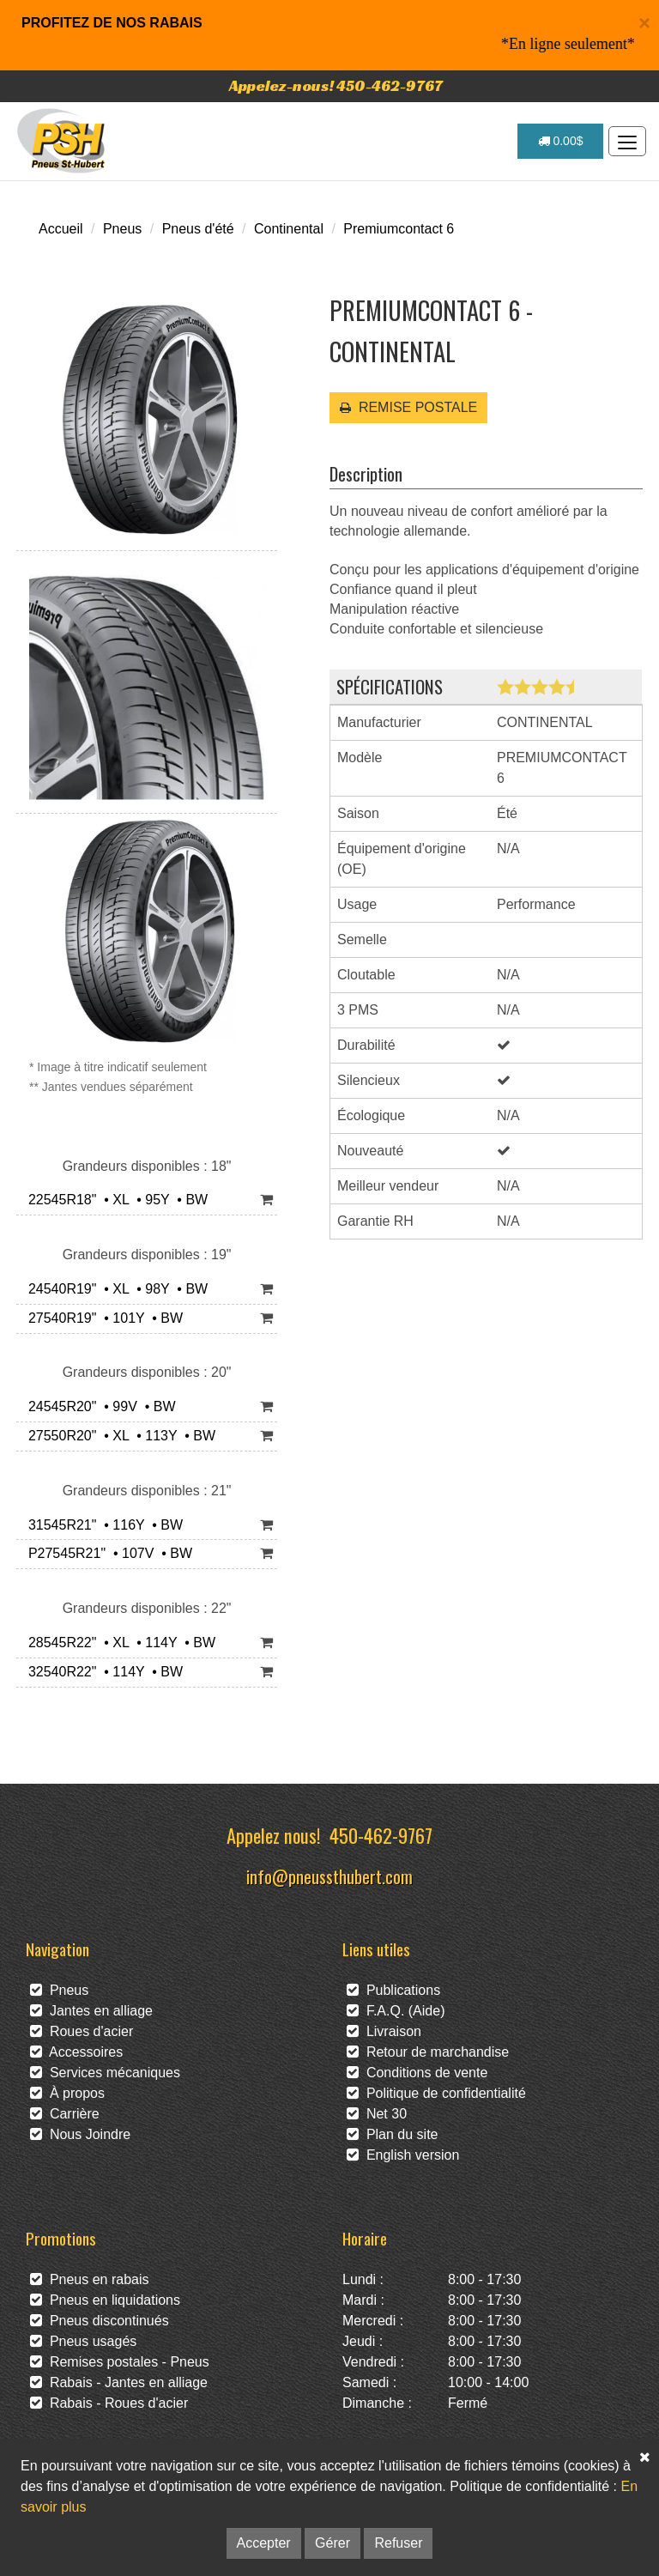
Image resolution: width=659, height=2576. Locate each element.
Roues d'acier (81, 2031)
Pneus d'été (198, 228)
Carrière (65, 2113)
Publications (393, 1990)
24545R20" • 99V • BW (98, 1406)
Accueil (61, 228)
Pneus (122, 228)
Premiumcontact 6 (398, 228)
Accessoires (76, 2052)
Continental (288, 228)
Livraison (384, 2031)
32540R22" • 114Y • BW (102, 1671)
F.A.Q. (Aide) (395, 2010)
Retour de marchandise (428, 2052)
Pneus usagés (83, 2341)
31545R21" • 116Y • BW (102, 1525)
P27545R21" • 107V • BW (106, 1553)
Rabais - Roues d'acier (109, 2403)
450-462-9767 (381, 1835)
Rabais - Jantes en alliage (119, 2382)
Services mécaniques (105, 2072)
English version (403, 2155)
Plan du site (392, 2134)
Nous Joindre (80, 2134)
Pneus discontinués (99, 2320)
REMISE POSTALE (408, 407)
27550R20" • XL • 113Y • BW (118, 1435)
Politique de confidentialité (436, 2093)
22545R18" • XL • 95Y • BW (114, 1199)
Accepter (264, 2543)
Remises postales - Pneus (119, 2362)
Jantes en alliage (91, 2010)
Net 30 (377, 2113)
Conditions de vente (417, 2072)
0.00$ (560, 141)
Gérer (332, 2543)
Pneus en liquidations (105, 2300)
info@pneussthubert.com (329, 1876)
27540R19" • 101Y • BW (102, 1318)
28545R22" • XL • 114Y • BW (118, 1642)
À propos (67, 2093)
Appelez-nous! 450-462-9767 (336, 85)
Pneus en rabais (89, 2279)
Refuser (398, 2543)
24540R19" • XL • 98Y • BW (114, 1289)
